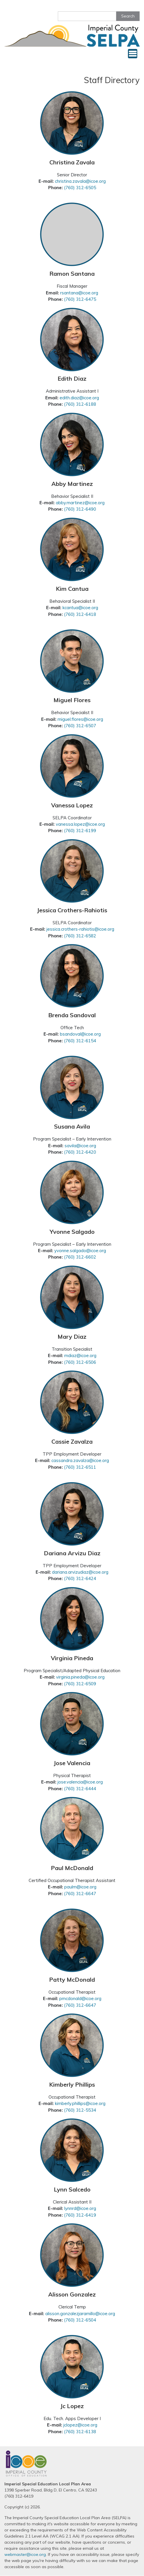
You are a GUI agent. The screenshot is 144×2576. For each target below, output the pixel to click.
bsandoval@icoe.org (80, 1034)
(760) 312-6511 (80, 1467)
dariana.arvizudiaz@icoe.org (80, 1572)
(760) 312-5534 (80, 2110)
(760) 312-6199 (80, 830)
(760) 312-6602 (80, 1257)
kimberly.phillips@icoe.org (80, 2103)
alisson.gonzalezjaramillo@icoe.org (80, 2313)
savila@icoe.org (80, 1145)
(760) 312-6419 (80, 2215)
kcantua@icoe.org (80, 607)
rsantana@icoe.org (79, 293)
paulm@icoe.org (80, 1887)
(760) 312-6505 (80, 187)
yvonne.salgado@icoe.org (80, 1250)
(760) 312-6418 (80, 614)
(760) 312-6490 (80, 509)
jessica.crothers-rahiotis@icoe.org (80, 929)
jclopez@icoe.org (80, 2425)
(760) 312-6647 (80, 1893)
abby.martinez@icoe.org (80, 502)
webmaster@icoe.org (25, 2554)
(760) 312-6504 (80, 2320)
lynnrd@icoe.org (80, 2208)
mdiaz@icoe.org (80, 1355)
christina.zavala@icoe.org (80, 181)
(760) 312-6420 (80, 1152)
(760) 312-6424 (80, 1578)
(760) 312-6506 (80, 1362)
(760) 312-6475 (80, 299)
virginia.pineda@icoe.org (80, 1677)
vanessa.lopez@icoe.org (80, 824)
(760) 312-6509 (80, 1683)
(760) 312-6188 (80, 404)
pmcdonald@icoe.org (80, 1998)
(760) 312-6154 (80, 1040)
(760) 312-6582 (80, 936)
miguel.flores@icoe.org (80, 719)
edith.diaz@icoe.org (79, 397)
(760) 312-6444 (80, 1788)
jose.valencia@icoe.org (80, 1782)
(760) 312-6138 (80, 2431)
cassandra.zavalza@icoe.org (80, 1460)
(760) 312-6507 (80, 725)
